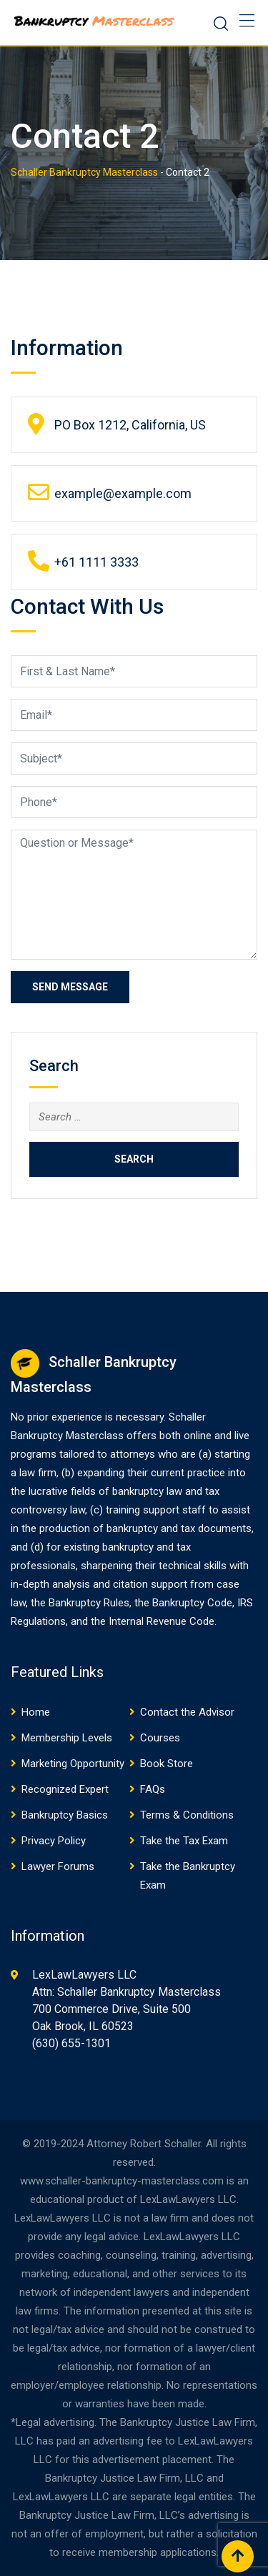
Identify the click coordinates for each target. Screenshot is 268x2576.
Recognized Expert (65, 1789)
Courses (160, 1737)
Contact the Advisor (187, 1712)
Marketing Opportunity (72, 1763)
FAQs (152, 1789)
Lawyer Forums (57, 1866)
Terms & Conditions (187, 1815)
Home (35, 1712)
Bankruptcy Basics (64, 1815)
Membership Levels (66, 1737)
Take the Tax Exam (184, 1840)
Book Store (166, 1763)
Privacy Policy (53, 1840)
